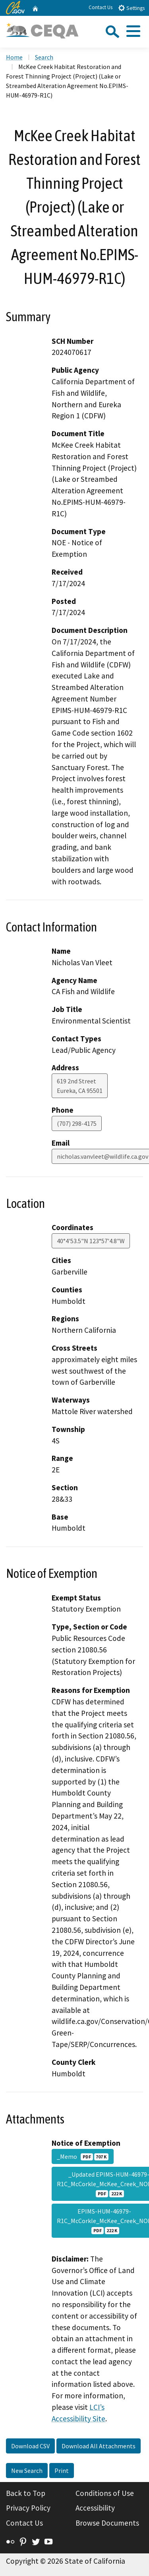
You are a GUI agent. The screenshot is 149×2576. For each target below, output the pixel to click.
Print (61, 2470)
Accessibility (95, 2508)
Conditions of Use (104, 2493)
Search (44, 57)
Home (14, 57)
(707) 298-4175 (77, 1123)
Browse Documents (107, 2523)
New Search (27, 2470)
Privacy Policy (28, 2508)
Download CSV (30, 2446)
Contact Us (100, 7)
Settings (131, 8)
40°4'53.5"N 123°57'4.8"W (91, 1241)
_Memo (82, 2156)
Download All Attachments (98, 2446)
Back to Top (25, 2493)
